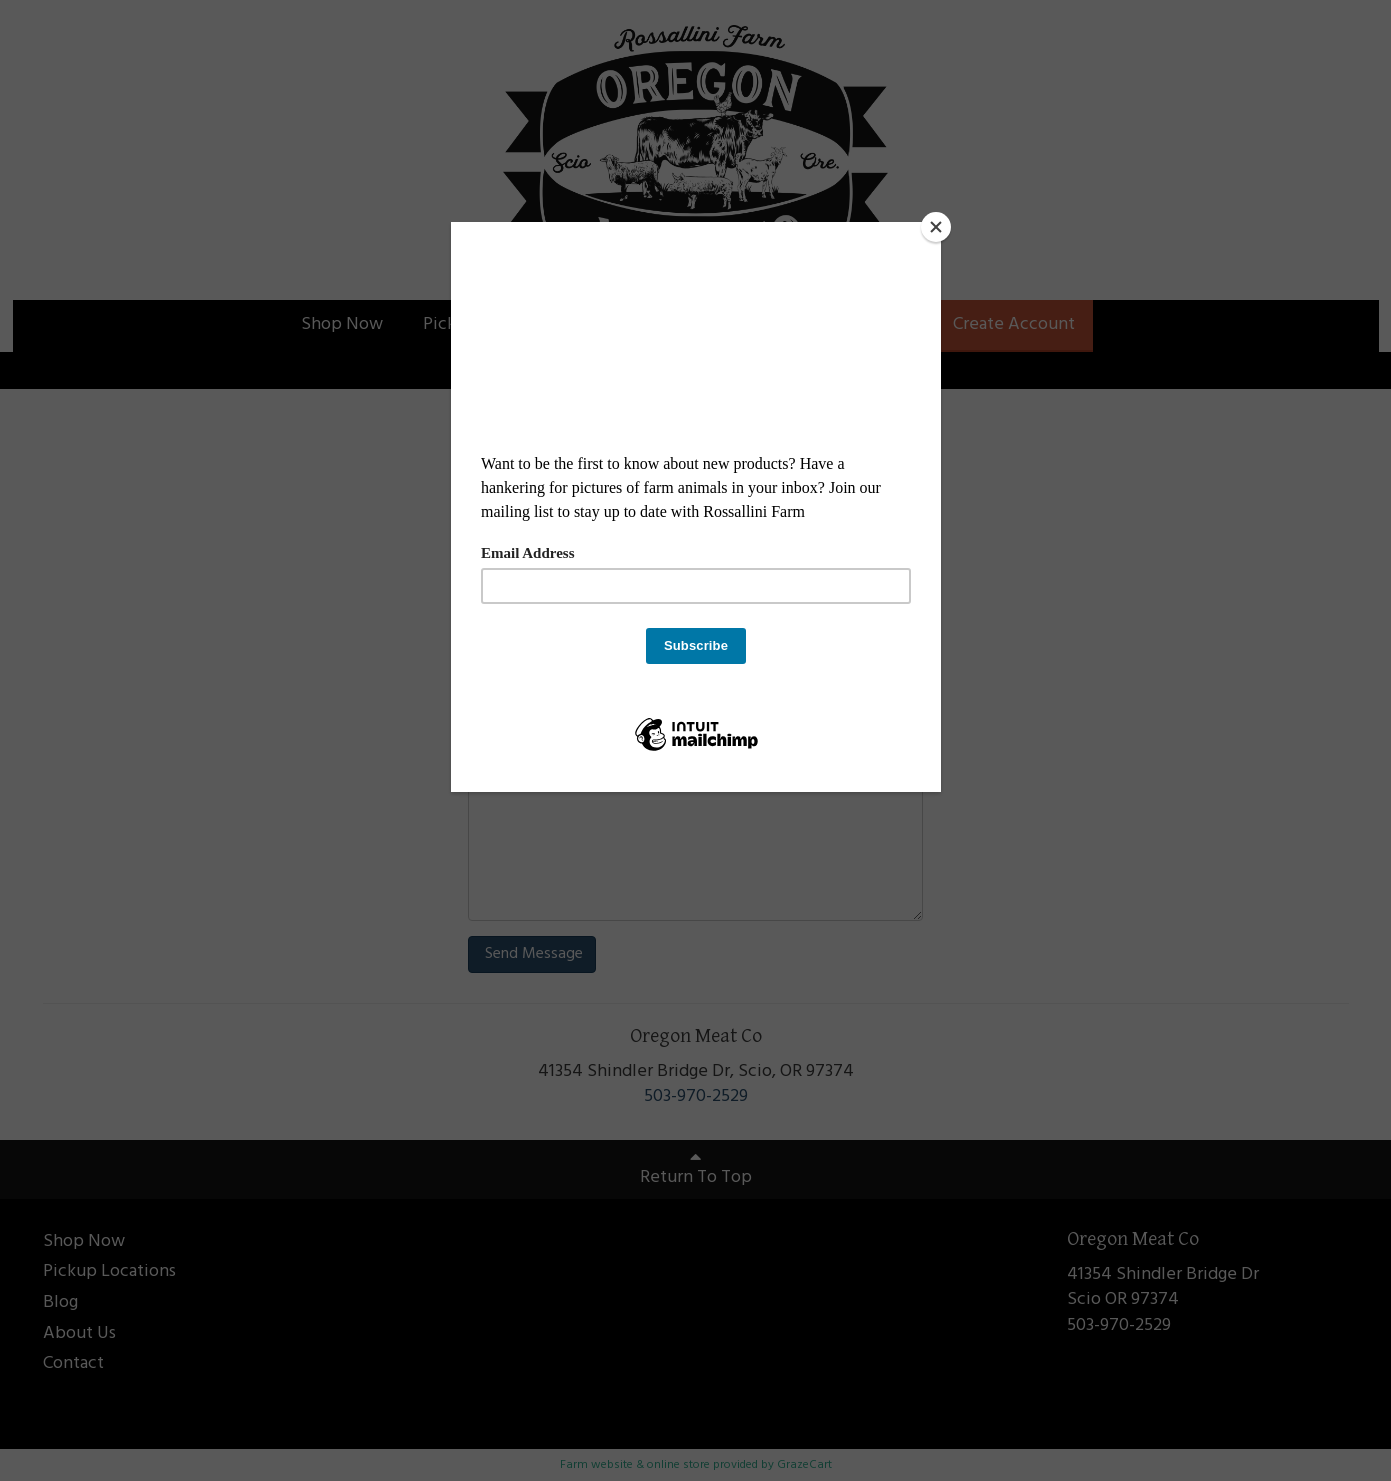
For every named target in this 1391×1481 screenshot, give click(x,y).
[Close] (936, 227)
